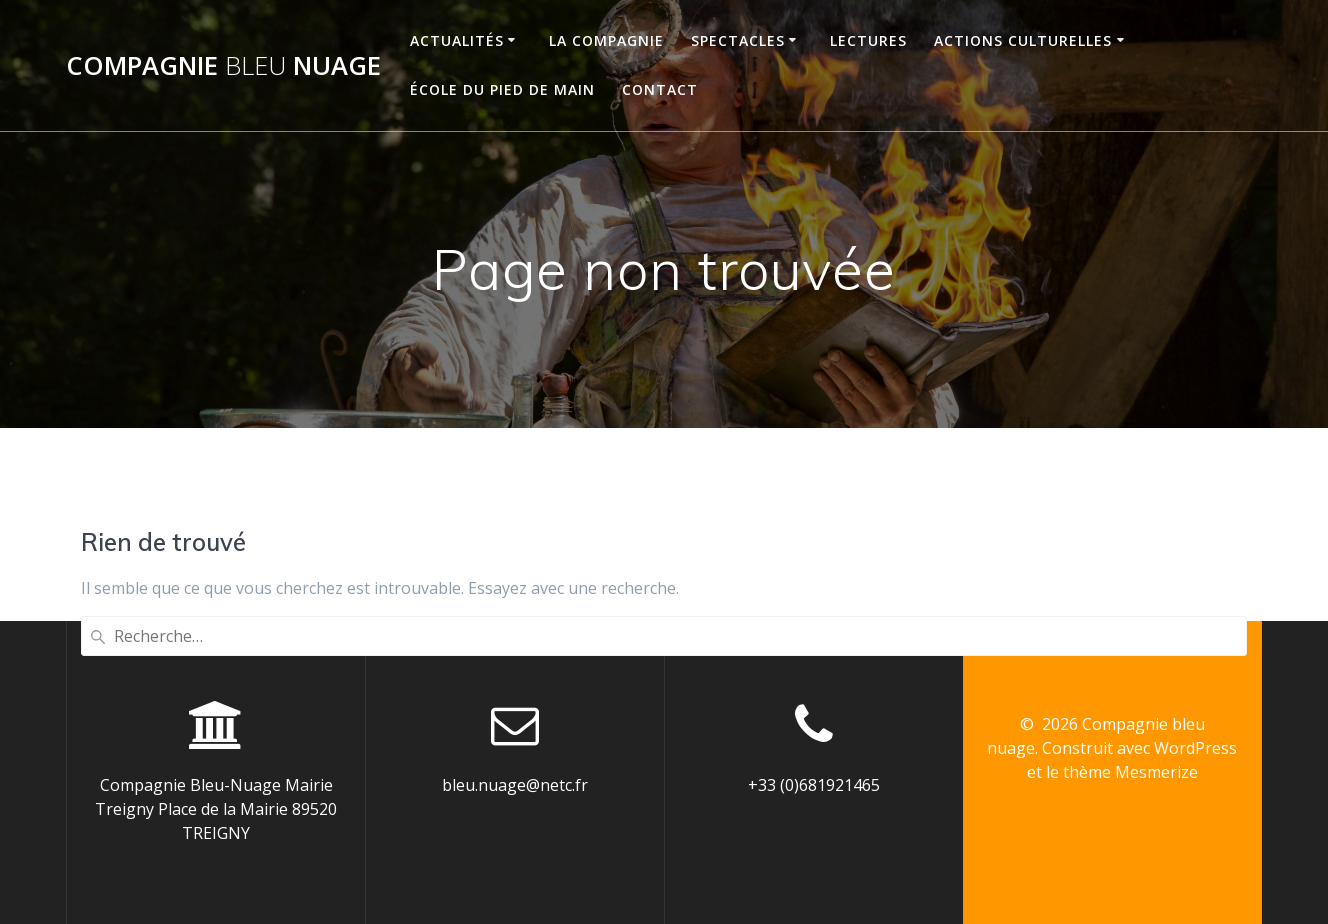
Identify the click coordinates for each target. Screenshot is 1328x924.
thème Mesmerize (1130, 772)
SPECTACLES (738, 40)
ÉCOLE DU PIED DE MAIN (502, 89)
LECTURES (868, 40)
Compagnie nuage (223, 66)
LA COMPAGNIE (606, 40)
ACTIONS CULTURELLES (1023, 40)
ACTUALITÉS (457, 40)
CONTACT (660, 89)
